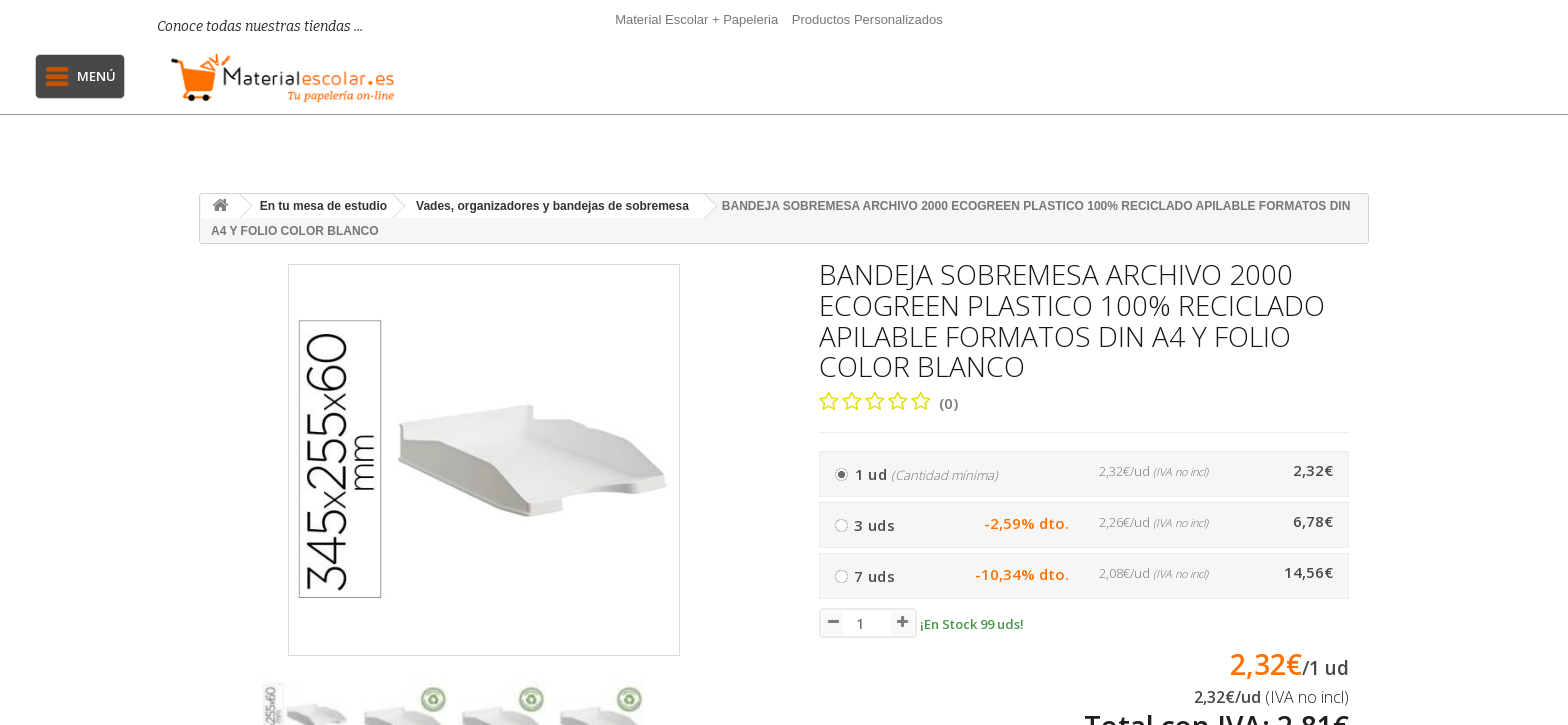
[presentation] (744, 710)
